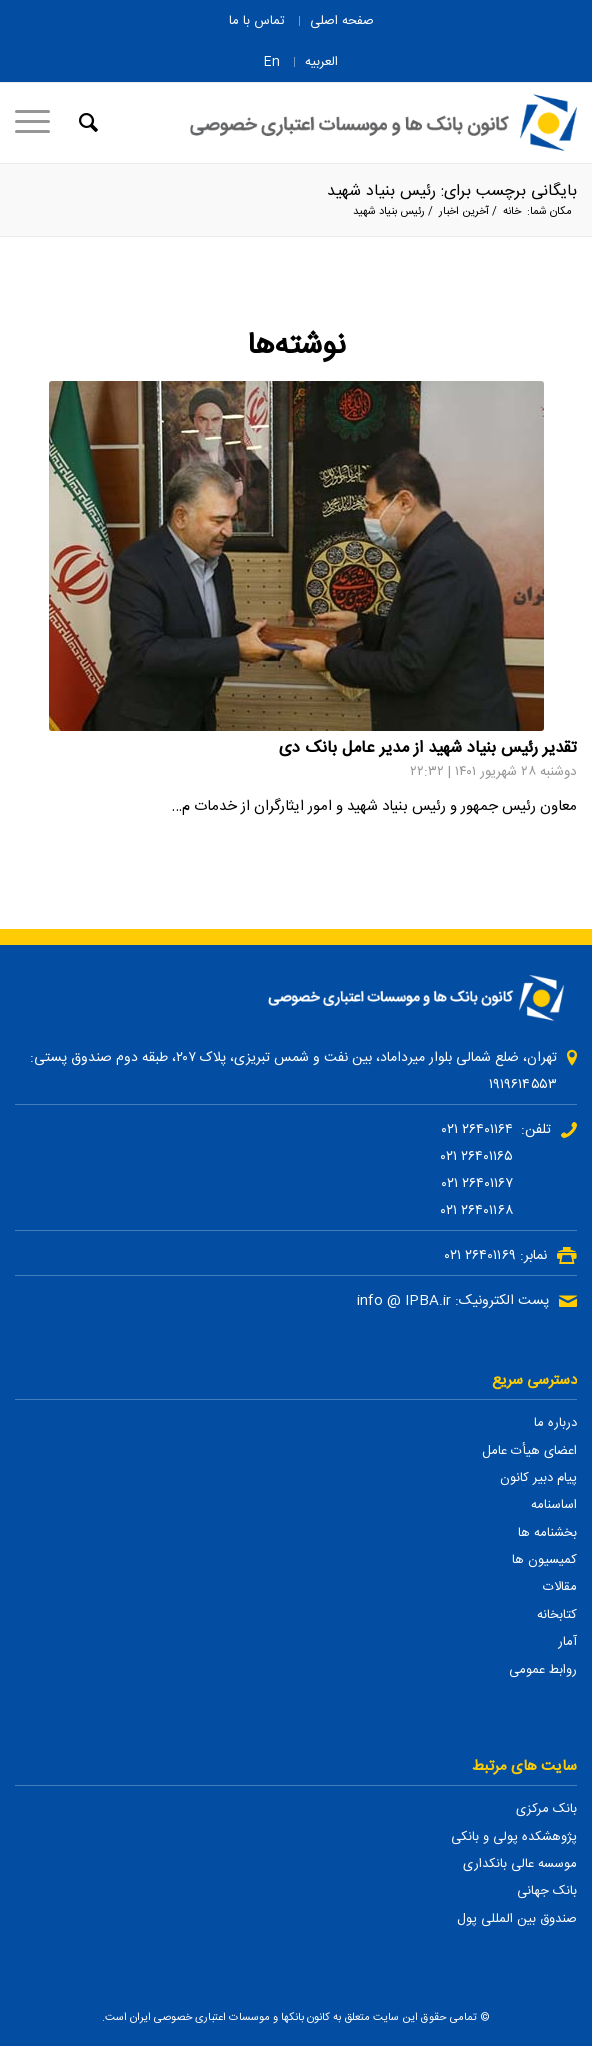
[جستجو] (85, 123)
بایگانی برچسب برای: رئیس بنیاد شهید (452, 191)
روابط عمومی (543, 1670)
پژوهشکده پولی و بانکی (514, 1837)
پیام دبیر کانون (538, 1478)
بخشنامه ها (547, 1533)
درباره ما (555, 1423)
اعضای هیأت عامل (529, 1451)
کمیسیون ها (544, 1560)
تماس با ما (257, 21)
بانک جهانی (547, 1891)
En (272, 62)
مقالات (560, 1587)
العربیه (321, 62)
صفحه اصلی (342, 21)
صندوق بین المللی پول (517, 1919)
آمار (567, 1642)
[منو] (39, 123)
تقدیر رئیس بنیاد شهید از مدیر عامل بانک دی (428, 748)
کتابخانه (557, 1615)
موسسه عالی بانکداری (520, 1864)
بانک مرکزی (546, 1809)
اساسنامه (554, 1505)
